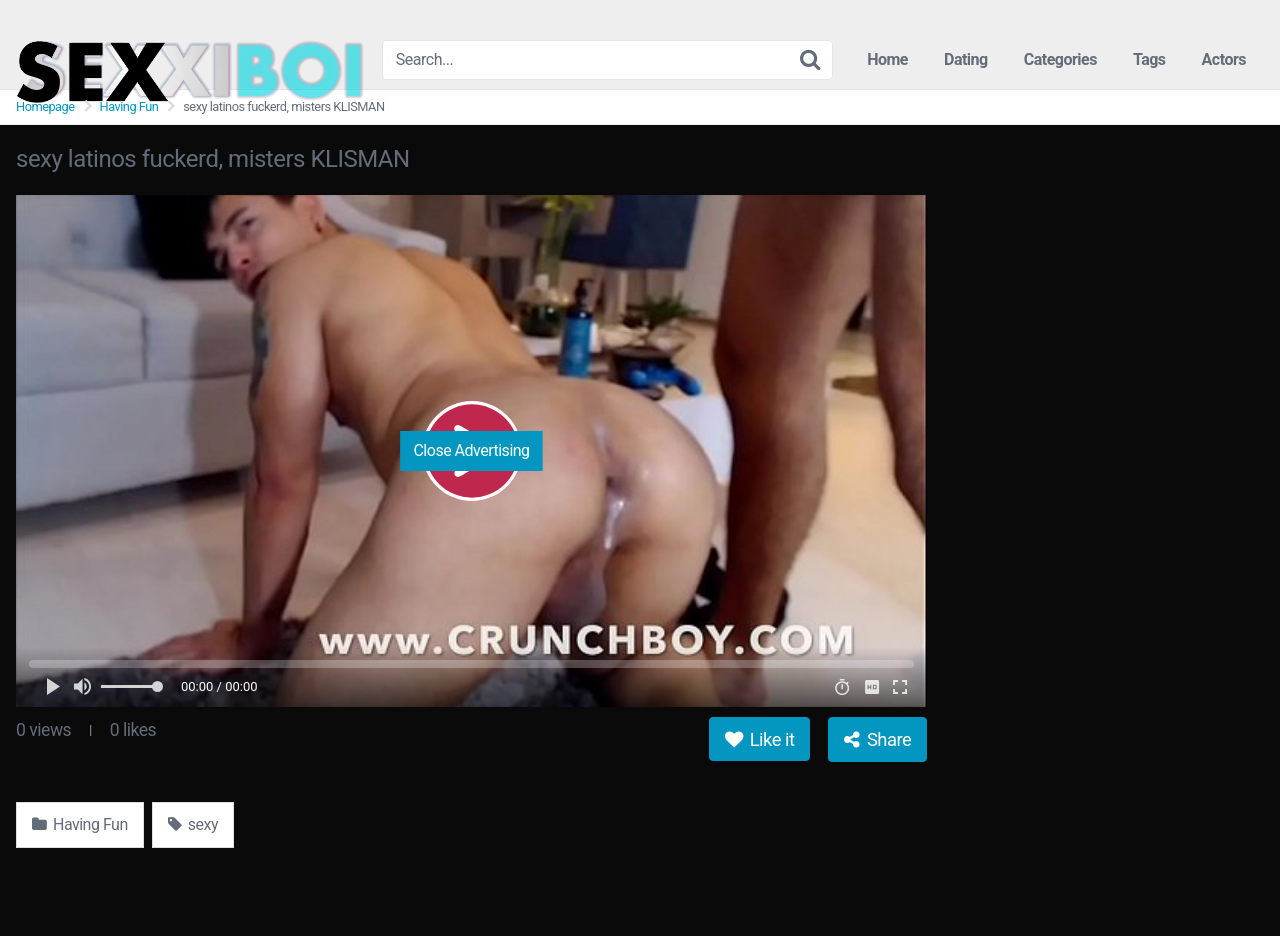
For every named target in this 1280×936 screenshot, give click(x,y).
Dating (966, 59)
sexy (193, 824)
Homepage (45, 106)
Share (877, 739)
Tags (1149, 59)
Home (887, 59)
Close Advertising (471, 450)
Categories (1060, 59)
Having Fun (129, 106)
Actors (1224, 59)
